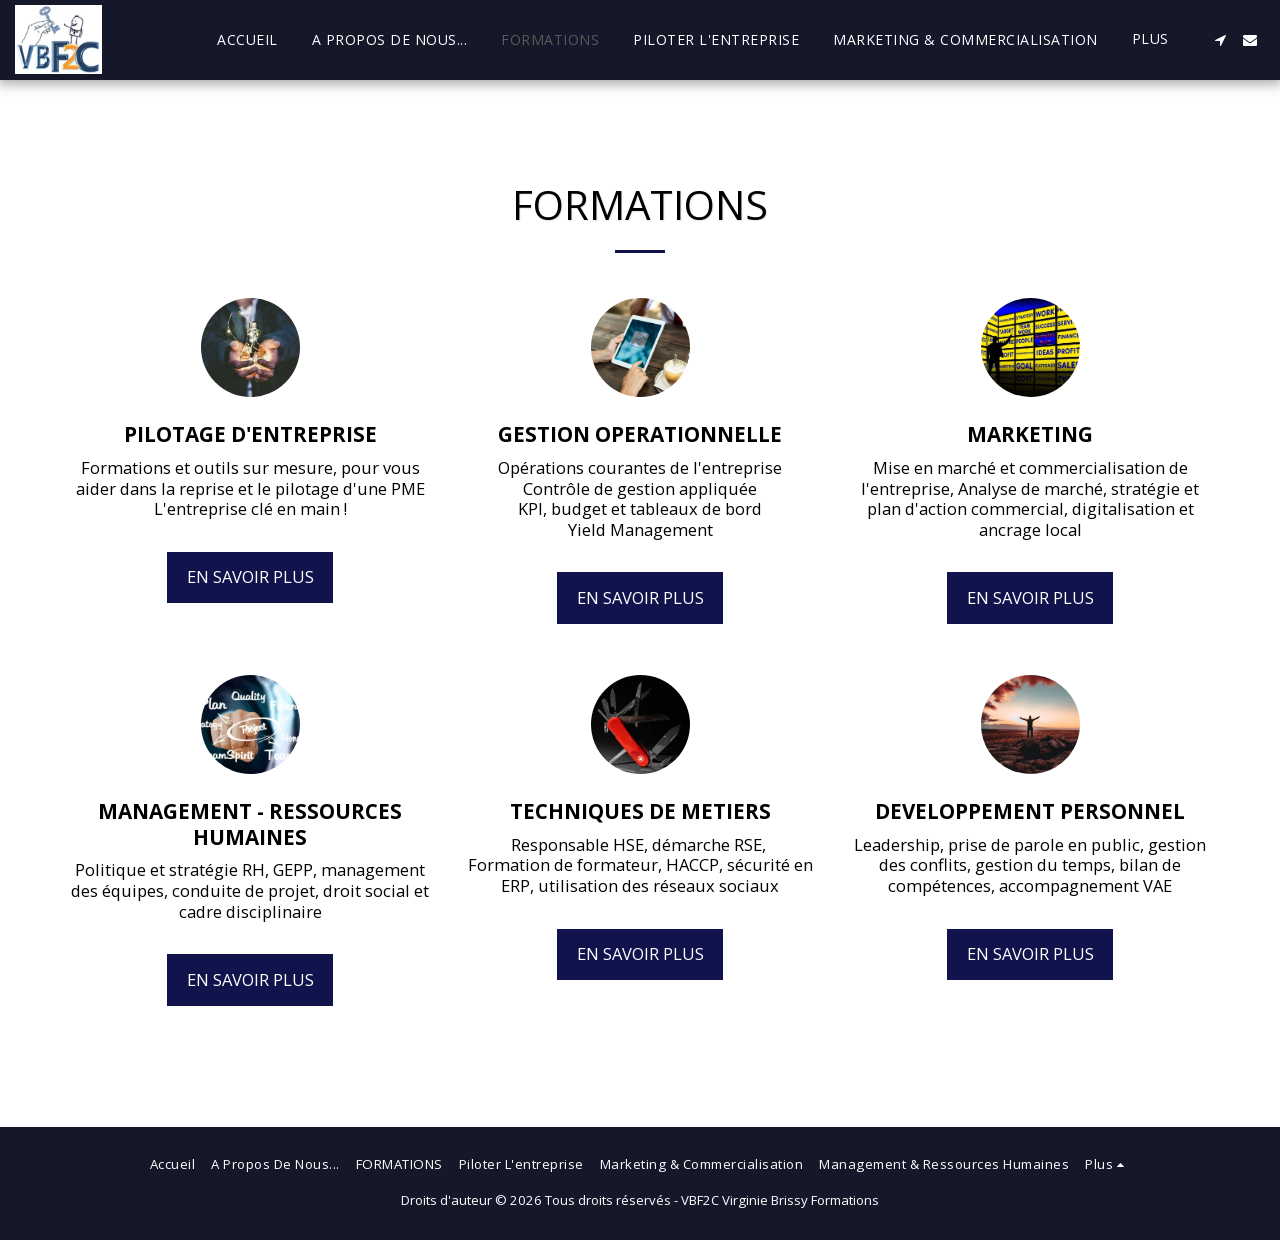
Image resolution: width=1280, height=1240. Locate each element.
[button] (1220, 40)
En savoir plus (250, 576)
